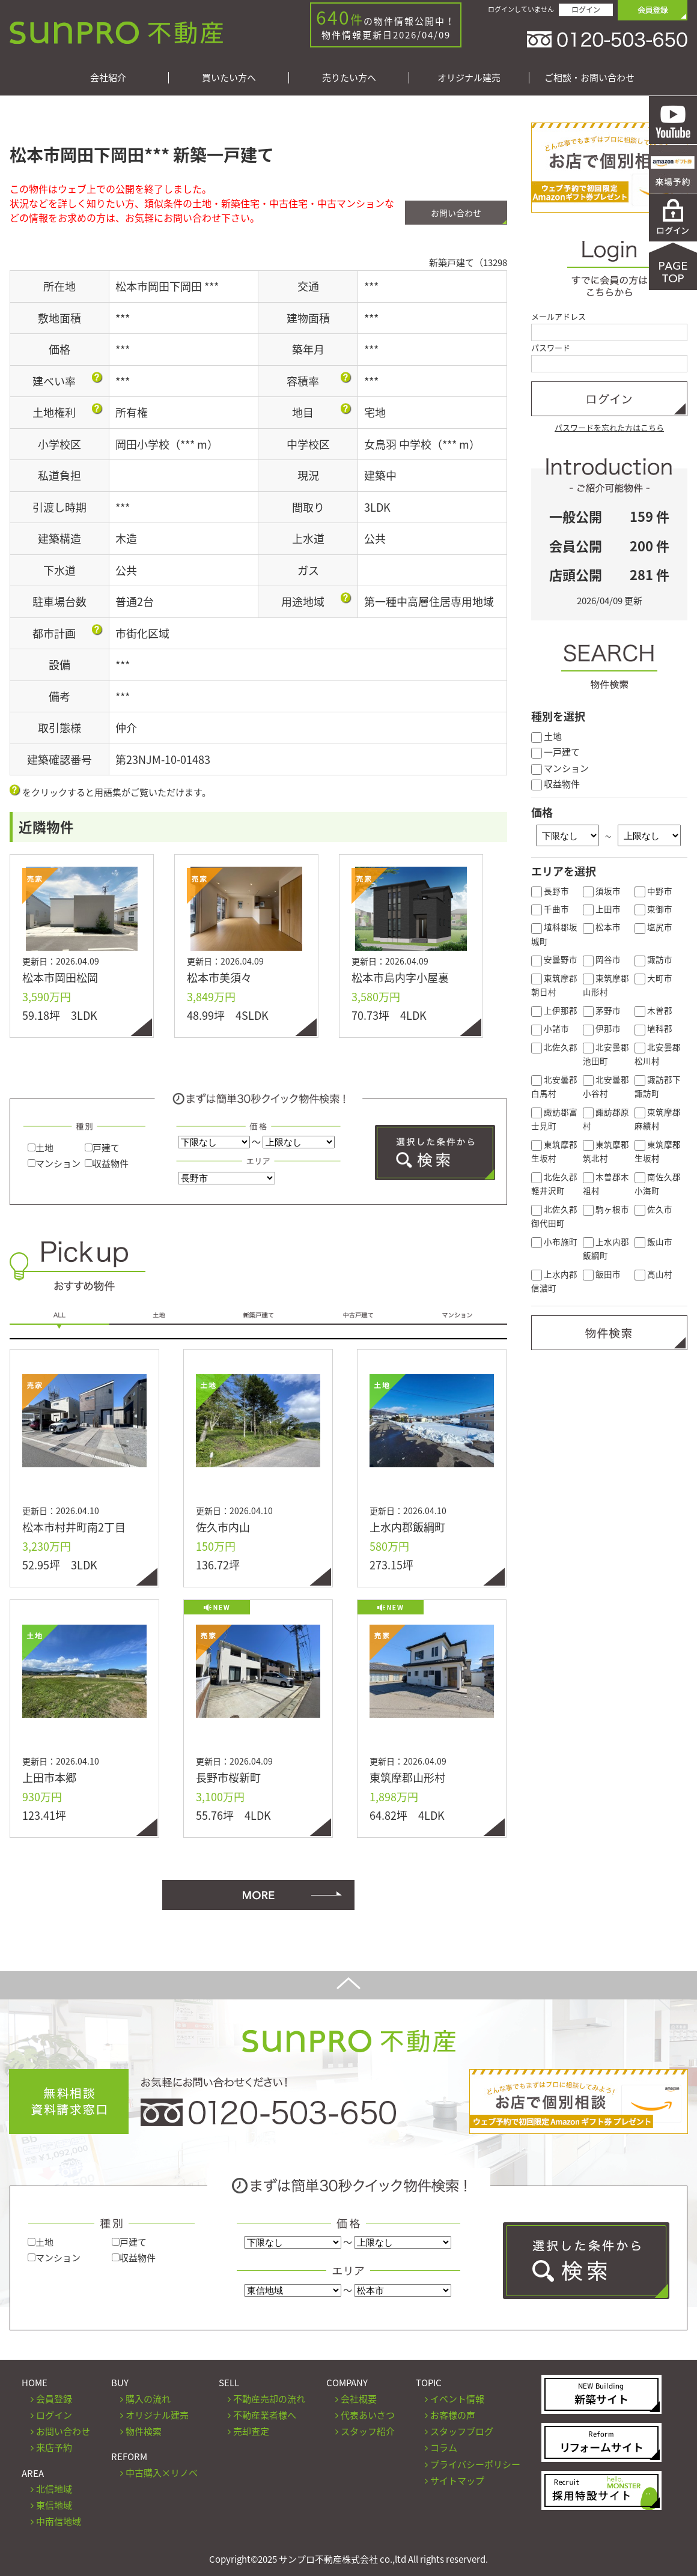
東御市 (653, 909)
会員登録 (54, 2398)
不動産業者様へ (264, 2415)
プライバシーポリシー (475, 2464)
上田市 (602, 909)
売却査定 (251, 2431)
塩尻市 (653, 927)
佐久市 (653, 1209)
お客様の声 (452, 2415)
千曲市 (550, 909)
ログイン (585, 9)
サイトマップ (457, 2480)
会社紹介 (108, 77)
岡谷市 (602, 959)
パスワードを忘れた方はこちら (609, 427)
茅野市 (602, 1010)
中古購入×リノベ (162, 2472)
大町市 (653, 978)
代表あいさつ (368, 2415)
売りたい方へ (349, 77)
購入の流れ (148, 2398)
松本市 (602, 927)
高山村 (653, 1274)
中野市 (653, 891)
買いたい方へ (229, 77)
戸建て (102, 1147)
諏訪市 (653, 959)
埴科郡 (653, 1028)
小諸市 (550, 1028)
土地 (40, 1147)
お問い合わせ (456, 213)
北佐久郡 (554, 1047)
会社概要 (359, 2398)
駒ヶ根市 (606, 1209)
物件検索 (144, 2431)
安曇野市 (554, 959)
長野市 (550, 891)
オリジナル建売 (469, 77)
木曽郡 (653, 1010)
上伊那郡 (554, 1010)
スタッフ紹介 (368, 2431)
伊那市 (602, 1028)
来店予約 (54, 2447)
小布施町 (554, 1241)
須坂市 (602, 891)
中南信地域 (58, 2521)
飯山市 (653, 1241)
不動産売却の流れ (269, 2398)
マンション (54, 1163)
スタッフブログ (461, 2431)
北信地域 (54, 2489)
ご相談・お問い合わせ (589, 77)
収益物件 (107, 1163)
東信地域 (54, 2505)
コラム (443, 2447)
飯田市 (602, 1274)
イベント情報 (457, 2398)
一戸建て (555, 752)
